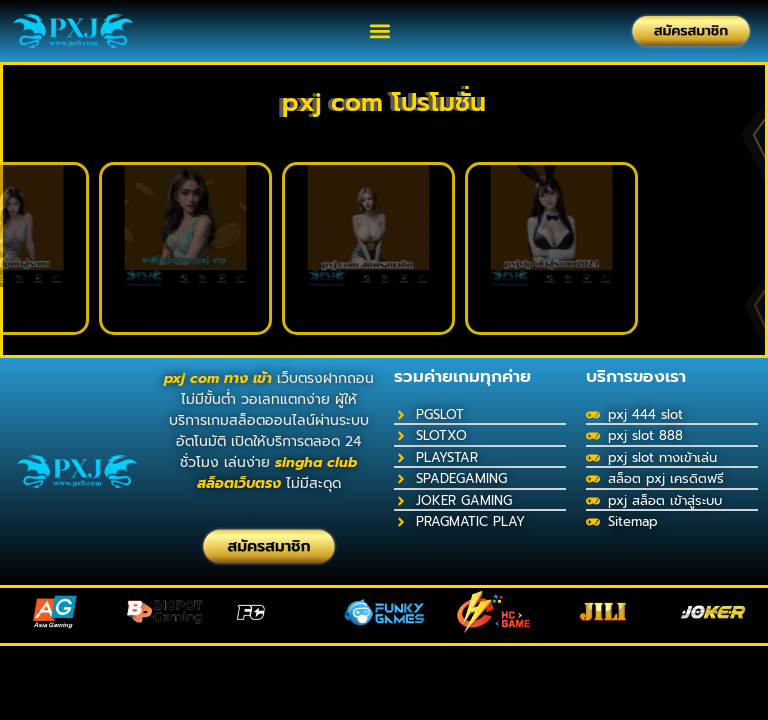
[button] (380, 30)
